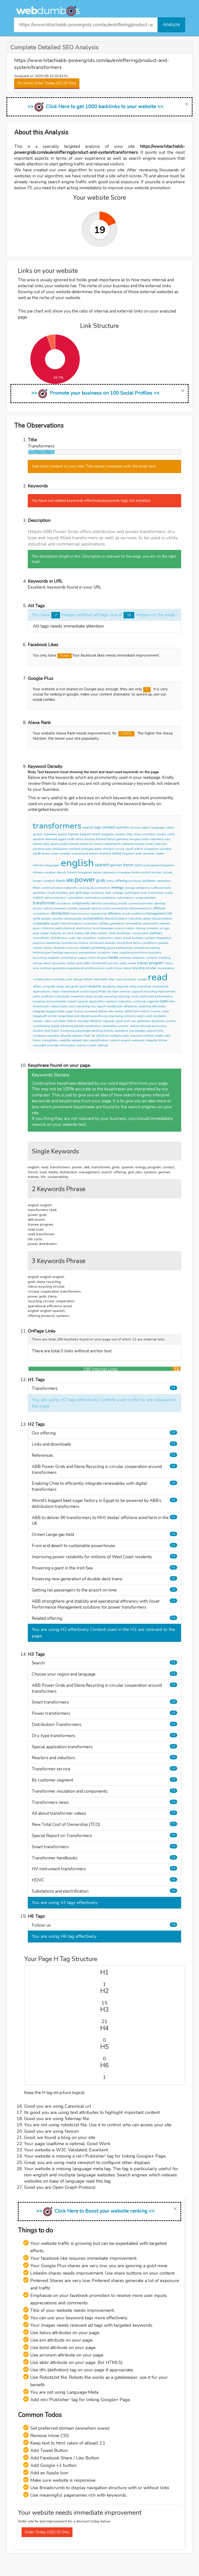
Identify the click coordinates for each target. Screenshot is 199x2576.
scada (168, 893)
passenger (83, 1031)
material (53, 958)
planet (139, 948)
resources (59, 963)
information (68, 1045)
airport (151, 1031)
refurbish (96, 1021)
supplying (126, 952)
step (111, 979)
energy (117, 887)
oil (161, 928)
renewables (134, 923)
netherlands (112, 844)
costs (135, 996)
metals (130, 928)
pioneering (152, 948)
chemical (48, 928)
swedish (49, 881)
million (145, 1011)
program (156, 963)
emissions (159, 1026)
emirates (149, 854)
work (109, 968)
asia (36, 968)
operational (98, 914)
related (76, 1040)
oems (118, 938)
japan (54, 844)
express (77, 1036)
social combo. (44, 699)
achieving (66, 1026)
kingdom (128, 854)
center (70, 963)
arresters (150, 898)
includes (59, 979)
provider (53, 1045)
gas (167, 928)
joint (69, 979)
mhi (110, 1011)
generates (143, 1021)
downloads (41, 1006)
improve (136, 1036)
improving (116, 1016)
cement (165, 923)
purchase (141, 952)
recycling (138, 968)
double (38, 1031)
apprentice (59, 968)
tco (94, 1006)
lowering (39, 1001)
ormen (52, 1016)
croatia (161, 834)
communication (53, 888)
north (71, 839)
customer (139, 1001)
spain (55, 854)
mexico (98, 844)
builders (138, 938)
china (137, 834)
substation (75, 898)
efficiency (114, 913)
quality (46, 919)
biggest (51, 1011)
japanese (108, 872)
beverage (106, 928)
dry (109, 991)
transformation (71, 923)
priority (108, 1031)
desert (84, 1016)
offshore (159, 908)
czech (171, 834)
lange (62, 1016)
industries (135, 919)
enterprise (143, 888)
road (118, 979)
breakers (62, 893)
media (113, 957)
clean (165, 1011)
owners (38, 1021)
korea (46, 854)
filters (37, 888)
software (157, 888)
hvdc (143, 893)
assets (98, 996)
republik (38, 839)
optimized (147, 996)
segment (153, 1001)
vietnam (38, 865)
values (47, 948)
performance (163, 996)
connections (41, 914)
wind (128, 1011)
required (122, 986)
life (169, 913)
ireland (37, 844)
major (56, 991)
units (125, 1036)
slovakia (165, 849)
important (100, 979)
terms (137, 943)
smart (88, 979)
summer (45, 968)
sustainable (41, 923)
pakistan (161, 844)
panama (38, 849)
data (93, 933)
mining (140, 928)
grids (100, 880)
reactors (111, 1001)
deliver (102, 1011)
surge (139, 898)
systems (148, 880)
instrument (155, 893)
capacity (109, 1021)
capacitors (163, 881)
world (84, 991)
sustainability (93, 918)
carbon (134, 1026)
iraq (167, 839)
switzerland (79, 854)
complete (48, 986)
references (131, 1006)
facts (167, 888)
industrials (62, 996)
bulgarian (167, 865)
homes (156, 1011)
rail (87, 933)
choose (135, 827)
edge (86, 893)
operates (53, 1036)
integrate (39, 1011)
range (60, 986)
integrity (151, 1040)
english (77, 863)
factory (79, 1011)
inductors (125, 1001)
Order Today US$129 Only (47, 2532)
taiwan (93, 854)
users (72, 938)
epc (79, 938)
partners (156, 933)
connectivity (119, 908)
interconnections (140, 908)
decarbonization (115, 919)
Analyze (171, 24)
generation (117, 923)
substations (125, 898)
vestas (119, 1011)
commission (137, 903)
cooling (83, 888)
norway (139, 844)
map (115, 952)
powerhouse (99, 1016)
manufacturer (70, 991)
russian (156, 872)
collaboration (42, 979)
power (85, 879)
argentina (50, 834)
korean (37, 881)
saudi (129, 849)
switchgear (131, 893)
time (160, 1031)
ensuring (110, 996)
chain (92, 958)
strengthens (50, 1040)
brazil (96, 834)
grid (79, 892)
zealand (127, 844)
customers (90, 923)
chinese (38, 872)
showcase (96, 943)
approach (71, 952)
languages (52, 865)
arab (138, 854)
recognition (124, 943)
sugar (69, 1011)
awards (110, 943)
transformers (57, 825)
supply (82, 958)
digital (55, 923)
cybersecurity (73, 919)
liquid (94, 991)
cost (71, 1006)
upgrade (85, 908)
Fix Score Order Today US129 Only (46, 83)
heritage (57, 952)
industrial (144, 986)
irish (127, 1021)
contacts (152, 958)
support (137, 991)
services (125, 991)
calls (167, 1036)
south (37, 853)
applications (42, 991)
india (145, 839)
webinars (138, 1040)
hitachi (60, 881)
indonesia (157, 839)
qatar (98, 849)
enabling (145, 1006)
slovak (167, 872)
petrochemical (65, 928)
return (89, 996)
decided (83, 1021)
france (111, 839)
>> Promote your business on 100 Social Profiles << (95, 393)
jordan (63, 844)
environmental (56, 1001)
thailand (105, 854)
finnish (72, 872)
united (116, 853)
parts (36, 996)
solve (106, 908)
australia (122, 827)
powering (99, 948)
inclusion (72, 948)
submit (115, 1040)
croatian (50, 872)
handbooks (114, 1006)
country (170, 1021)
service (96, 903)
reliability (94, 986)
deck (47, 1031)
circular (151, 968)
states (160, 854)
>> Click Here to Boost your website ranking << (95, 2211)
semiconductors (55, 898)
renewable (109, 1026)
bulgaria (107, 834)
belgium (86, 834)
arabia (138, 849)
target (55, 1026)
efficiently (158, 1006)
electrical (102, 1036)
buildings (124, 933)
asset (126, 914)
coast (148, 1016)
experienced (76, 968)
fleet (87, 1036)
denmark (51, 839)
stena (127, 968)
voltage (117, 893)
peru (48, 849)
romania (108, 849)
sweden (65, 854)
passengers (137, 1031)
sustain (72, 908)
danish (61, 872)
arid (76, 1016)
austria (62, 834)
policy (81, 1045)
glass (37, 928)
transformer (44, 903)
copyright (39, 1045)
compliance (68, 958)
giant (119, 1021)
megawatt (40, 1016)
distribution (60, 913)
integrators (163, 938)
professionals (95, 968)
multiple (115, 1036)
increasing (67, 1031)
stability (65, 1040)
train (150, 903)
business (155, 952)
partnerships (125, 948)
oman (150, 844)
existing (97, 1031)
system (150, 938)
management (156, 913)
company (39, 1036)
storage (129, 888)
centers (103, 933)
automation (92, 898)
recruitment (99, 963)
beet (61, 1011)
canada (119, 834)
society (142, 979)
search (87, 827)
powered (91, 1011)
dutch (138, 865)
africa (79, 839)
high (108, 893)
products (135, 881)
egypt (62, 839)
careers (85, 948)
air (64, 933)
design (78, 979)
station (71, 1021)
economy (129, 979)
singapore (151, 849)
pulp (36, 933)
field (70, 1016)
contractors (105, 938)
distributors (59, 938)
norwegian (123, 872)
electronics (83, 928)
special (83, 1001)
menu (110, 881)
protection (109, 898)
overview (125, 958)
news (47, 963)
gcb (72, 893)
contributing (41, 1026)
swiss (169, 963)
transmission (80, 914)
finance (102, 958)
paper (44, 933)
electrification (99, 1040)
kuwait (74, 844)
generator (39, 893)
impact (72, 1001)
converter (59, 1021)
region (145, 827)
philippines (60, 849)
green (147, 919)
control (38, 897)
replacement (166, 991)
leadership (53, 943)
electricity (157, 1021)
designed (71, 986)
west (140, 1016)
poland (74, 849)
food (95, 928)
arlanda (65, 1036)
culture (37, 948)
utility (133, 986)
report (101, 1006)
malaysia (86, 844)
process (113, 963)
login (97, 827)
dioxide (145, 1026)
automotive (151, 923)
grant (83, 986)
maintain (60, 908)
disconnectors (100, 888)
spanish (102, 865)
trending (164, 958)
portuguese (151, 865)
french (128, 864)
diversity (59, 948)
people (163, 943)
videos (55, 1006)
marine (79, 933)
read (157, 977)
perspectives (88, 952)
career (132, 963)
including (150, 991)
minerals (152, 928)
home (118, 968)
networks (71, 888)
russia (119, 849)
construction (140, 933)
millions (130, 1016)
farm (136, 1011)
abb (70, 880)
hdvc (85, 1040)
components (81, 903)
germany (122, 839)
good (111, 948)
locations (104, 952)
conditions (149, 943)
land (70, 933)
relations (138, 958)
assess (38, 908)
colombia (148, 834)
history (83, 943)
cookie (91, 1045)
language (158, 827)
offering (121, 880)
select (170, 827)
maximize (77, 996)
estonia (89, 839)
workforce (138, 914)
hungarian (85, 872)
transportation (162, 919)
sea (133, 1021)
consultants (41, 938)
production (93, 1026)
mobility (55, 933)
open (79, 963)
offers (37, 986)
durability (109, 986)
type (115, 991)
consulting (109, 903)
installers (89, 938)
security (57, 919)
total (64, 1006)
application (97, 1001)
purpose (39, 943)
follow (162, 1040)
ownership (83, 1006)
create (159, 1036)
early (123, 963)
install (122, 903)
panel (127, 938)
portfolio (47, 996)
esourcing (40, 958)
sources (123, 1026)
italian (97, 872)
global (37, 834)
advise (48, 908)
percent (79, 1026)
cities (112, 933)
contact (108, 827)
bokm (136, 872)
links (171, 1001)
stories (37, 963)
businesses (70, 943)
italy (46, 844)
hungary (135, 839)
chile (129, 834)
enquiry (126, 1040)
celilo (48, 1021)
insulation (64, 903)
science (119, 928)
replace (97, 908)
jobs (87, 963)
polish (145, 872)
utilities (104, 923)
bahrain (73, 834)
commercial (160, 986)
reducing (124, 996)
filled (102, 991)
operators (121, 1031)
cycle (36, 918)
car (93, 1036)
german (116, 865)
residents (159, 1016)
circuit (51, 893)
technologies (42, 952)
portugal (87, 849)
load (163, 1001)
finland (101, 839)
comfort (148, 1036)
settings (102, 1045)
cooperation (165, 968)
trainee (142, 963)
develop (160, 903)
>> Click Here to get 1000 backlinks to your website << (95, 106)
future (37, 1040)
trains (55, 1031)
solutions (97, 893)
